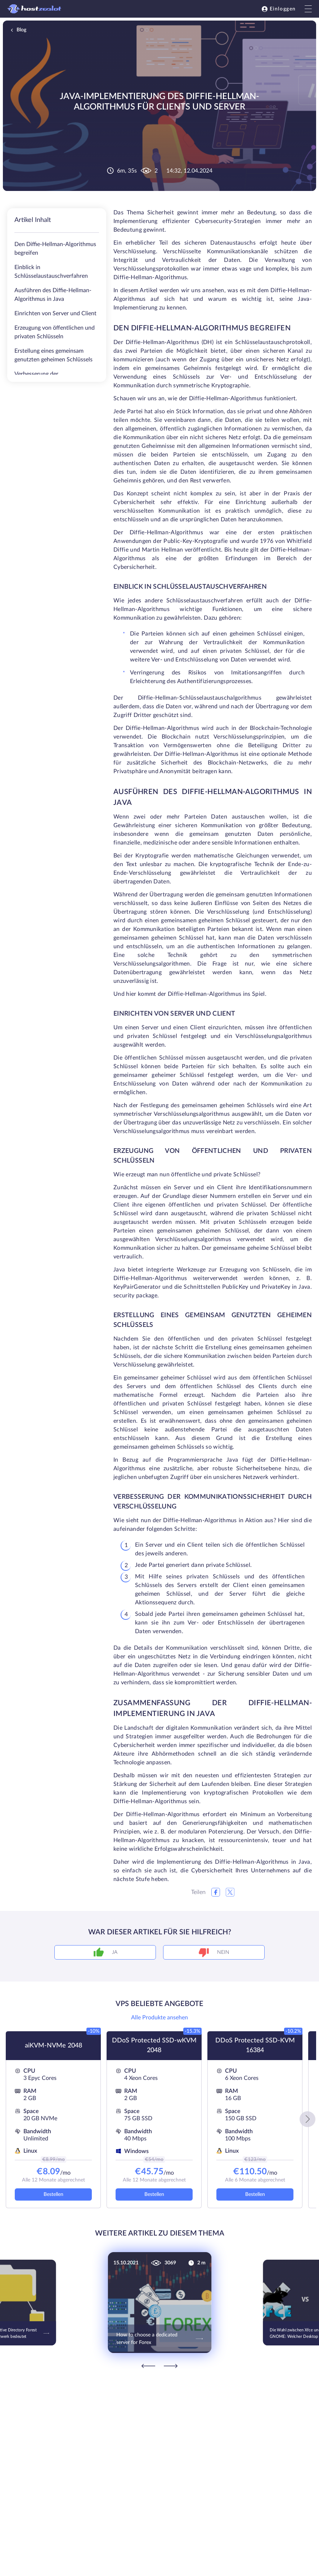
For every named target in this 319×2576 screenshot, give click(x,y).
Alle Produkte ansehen (159, 2017)
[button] (307, 2119)
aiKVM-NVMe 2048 (53, 2045)
